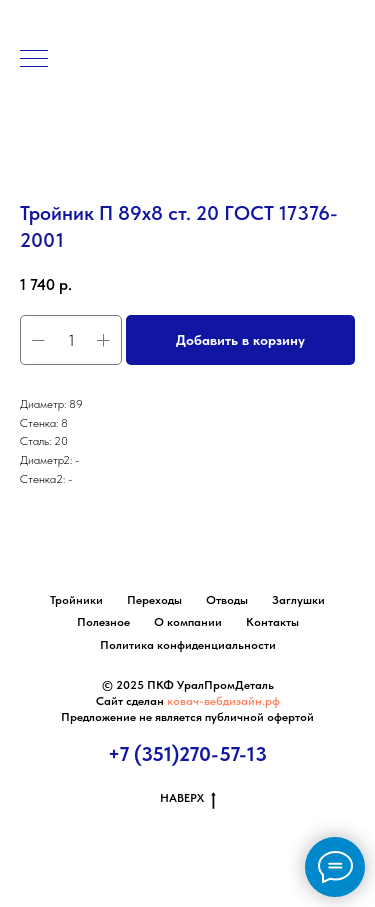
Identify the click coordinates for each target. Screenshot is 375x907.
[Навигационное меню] (34, 60)
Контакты (272, 622)
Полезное (103, 622)
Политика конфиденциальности (188, 645)
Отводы (227, 600)
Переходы (154, 600)
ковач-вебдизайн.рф (223, 701)
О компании (188, 622)
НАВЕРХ (188, 798)
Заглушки (298, 600)
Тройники (76, 600)
